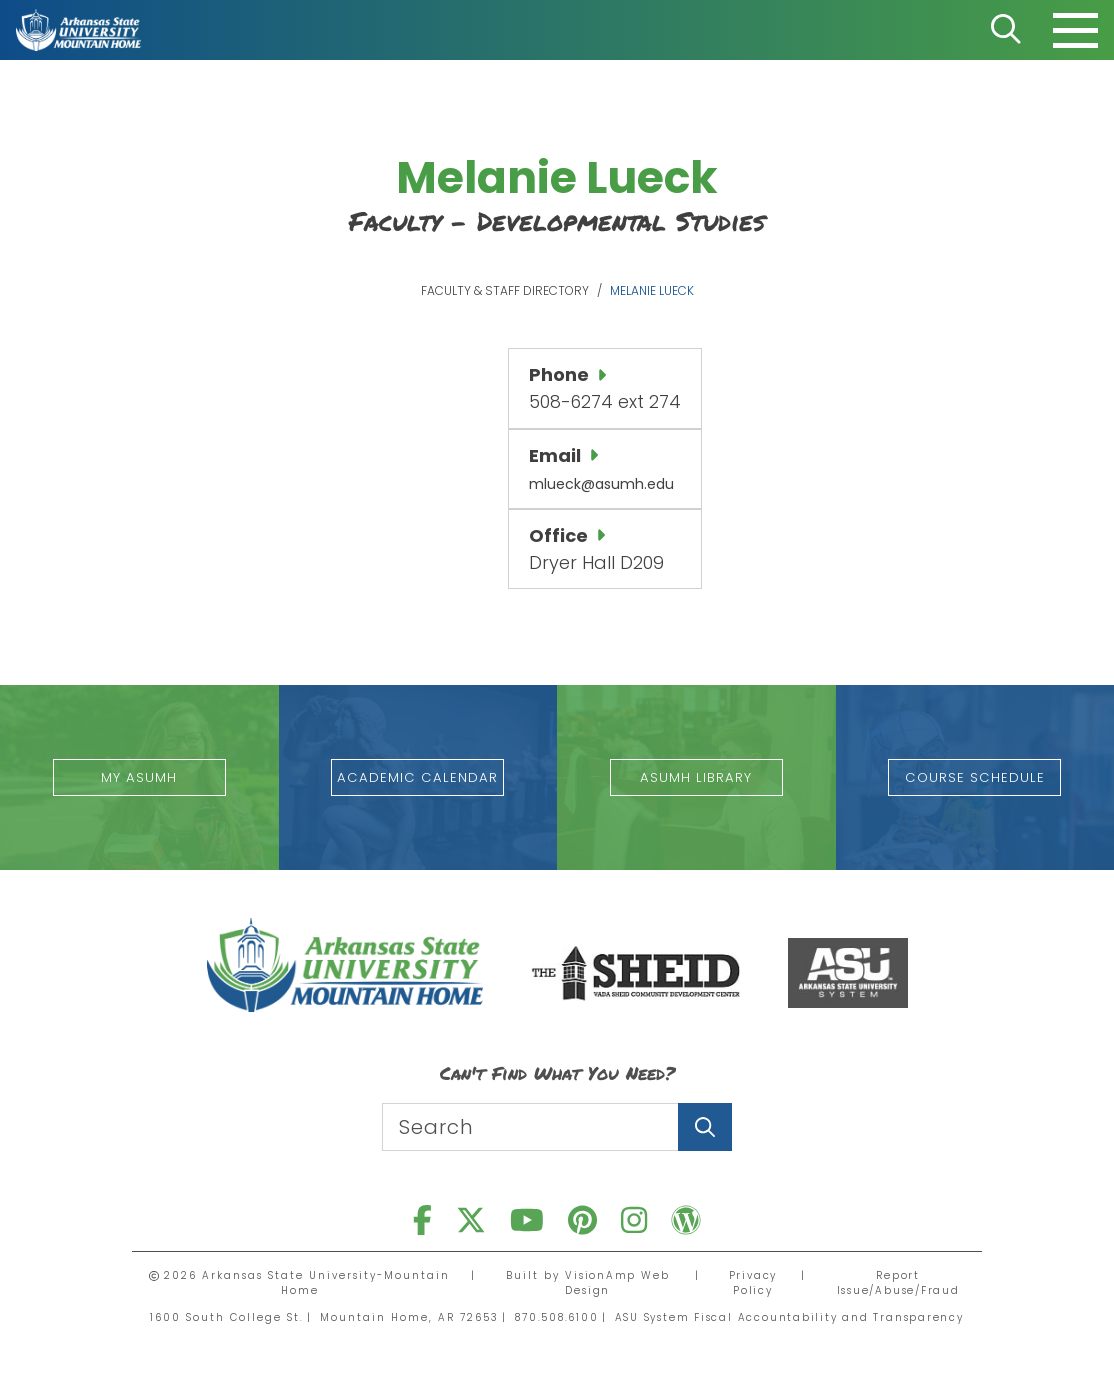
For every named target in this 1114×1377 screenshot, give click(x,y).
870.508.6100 (552, 1316)
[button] (139, 776)
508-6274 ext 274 (605, 401)
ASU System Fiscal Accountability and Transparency (791, 1316)
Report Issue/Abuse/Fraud (896, 1283)
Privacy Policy (750, 1283)
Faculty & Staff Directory (505, 290)
